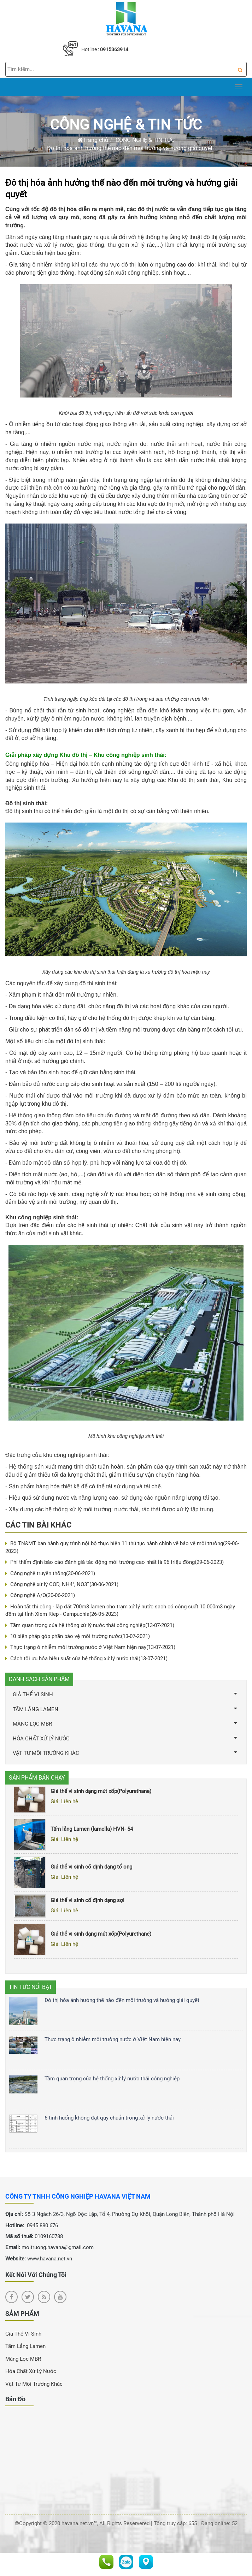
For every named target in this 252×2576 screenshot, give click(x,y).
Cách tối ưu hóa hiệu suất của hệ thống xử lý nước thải (86, 1658)
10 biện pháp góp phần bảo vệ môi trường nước (77, 1636)
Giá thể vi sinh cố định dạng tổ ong (91, 1869)
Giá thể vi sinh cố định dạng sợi (87, 1902)
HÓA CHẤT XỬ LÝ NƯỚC (126, 1738)
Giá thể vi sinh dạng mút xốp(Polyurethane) (101, 1793)
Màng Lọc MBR (23, 2359)
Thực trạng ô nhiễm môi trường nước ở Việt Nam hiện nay (90, 1647)
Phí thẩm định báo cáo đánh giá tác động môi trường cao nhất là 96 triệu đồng (114, 1562)
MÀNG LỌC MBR (126, 1723)
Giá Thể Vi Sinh (23, 2334)
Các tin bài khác (38, 1525)
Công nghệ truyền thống (50, 1573)
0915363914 (114, 49)
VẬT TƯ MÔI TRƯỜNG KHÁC (126, 1753)
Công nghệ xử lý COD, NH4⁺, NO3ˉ (61, 1584)
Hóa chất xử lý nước (30, 2371)
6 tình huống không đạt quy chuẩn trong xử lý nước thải (109, 2118)
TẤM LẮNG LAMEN (126, 1709)
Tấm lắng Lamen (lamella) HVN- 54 (92, 1831)
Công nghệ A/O (40, 1595)
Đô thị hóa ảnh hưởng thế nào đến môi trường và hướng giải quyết (129, 148)
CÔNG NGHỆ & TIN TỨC (126, 124)
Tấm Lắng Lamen (25, 2346)
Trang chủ (93, 140)
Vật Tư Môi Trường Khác (34, 2384)
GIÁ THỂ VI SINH (126, 1694)
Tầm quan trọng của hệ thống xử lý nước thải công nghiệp (89, 1625)
